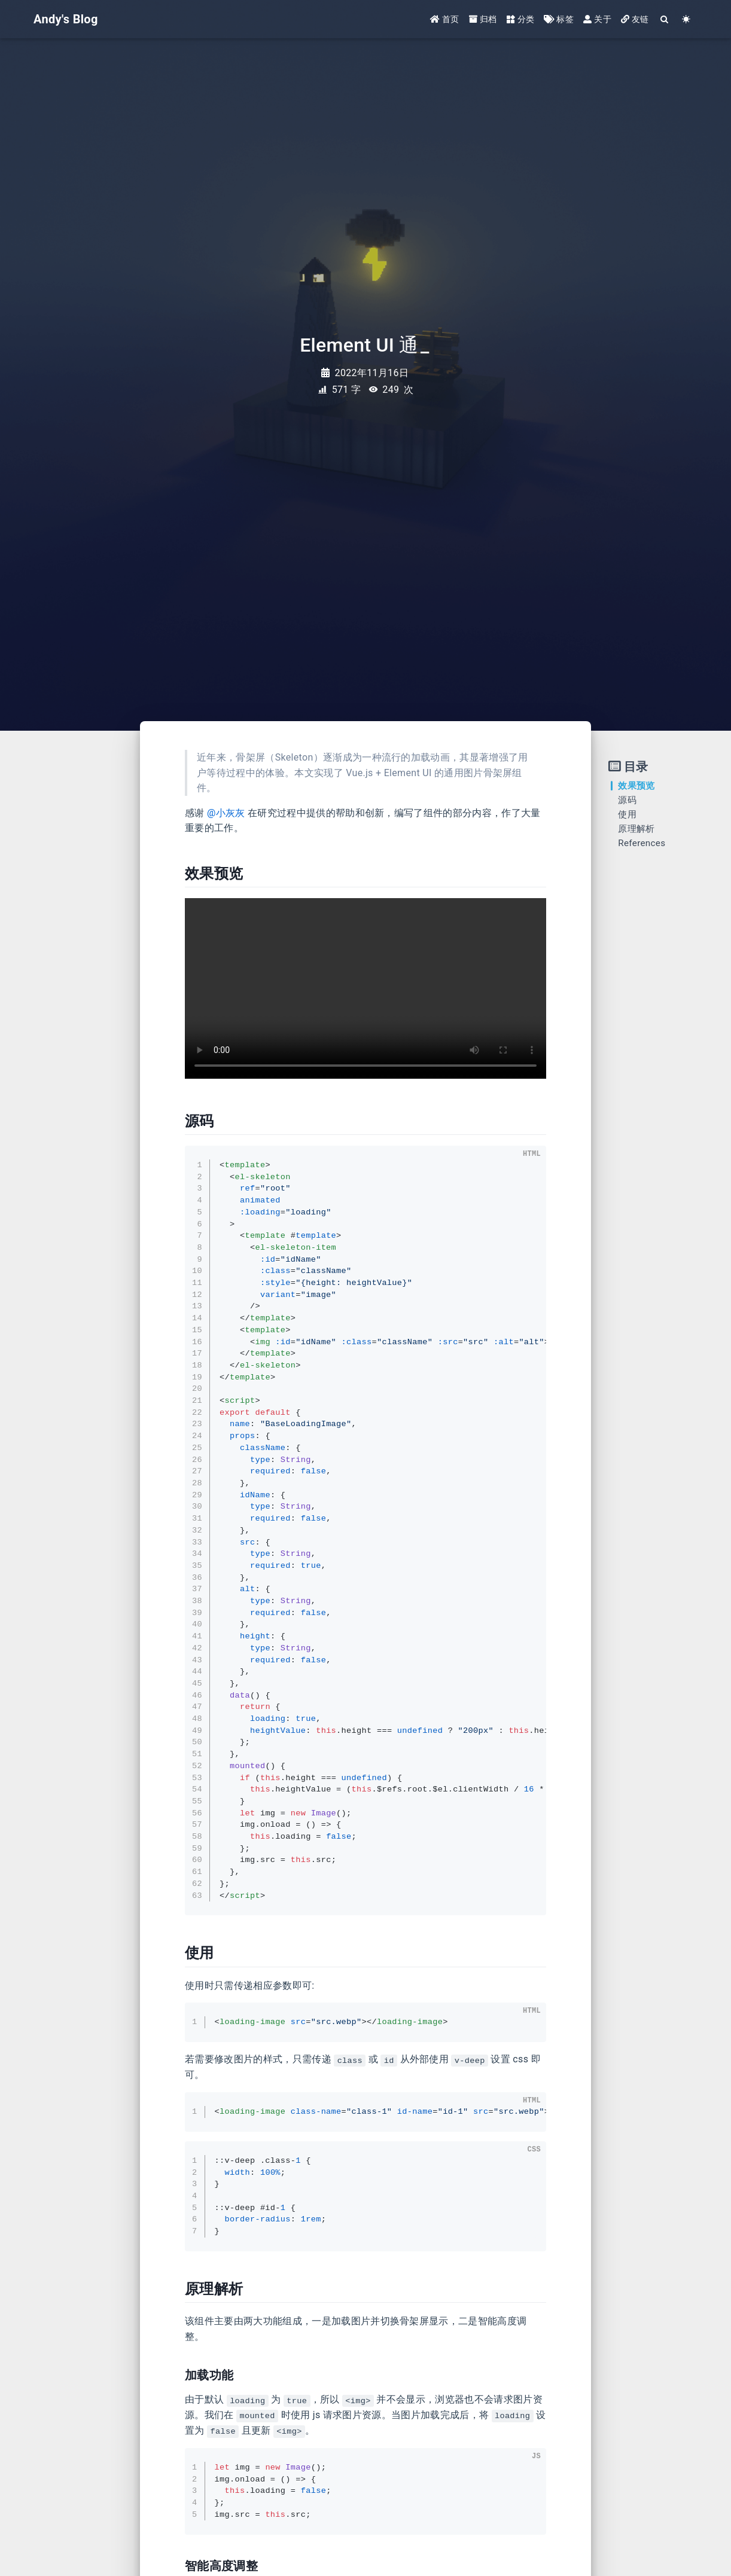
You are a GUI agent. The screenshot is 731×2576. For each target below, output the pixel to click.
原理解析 (636, 828)
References (641, 843)
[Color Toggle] (686, 19)
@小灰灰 (226, 813)
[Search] (665, 19)
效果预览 (636, 785)
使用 (627, 814)
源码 (627, 800)
